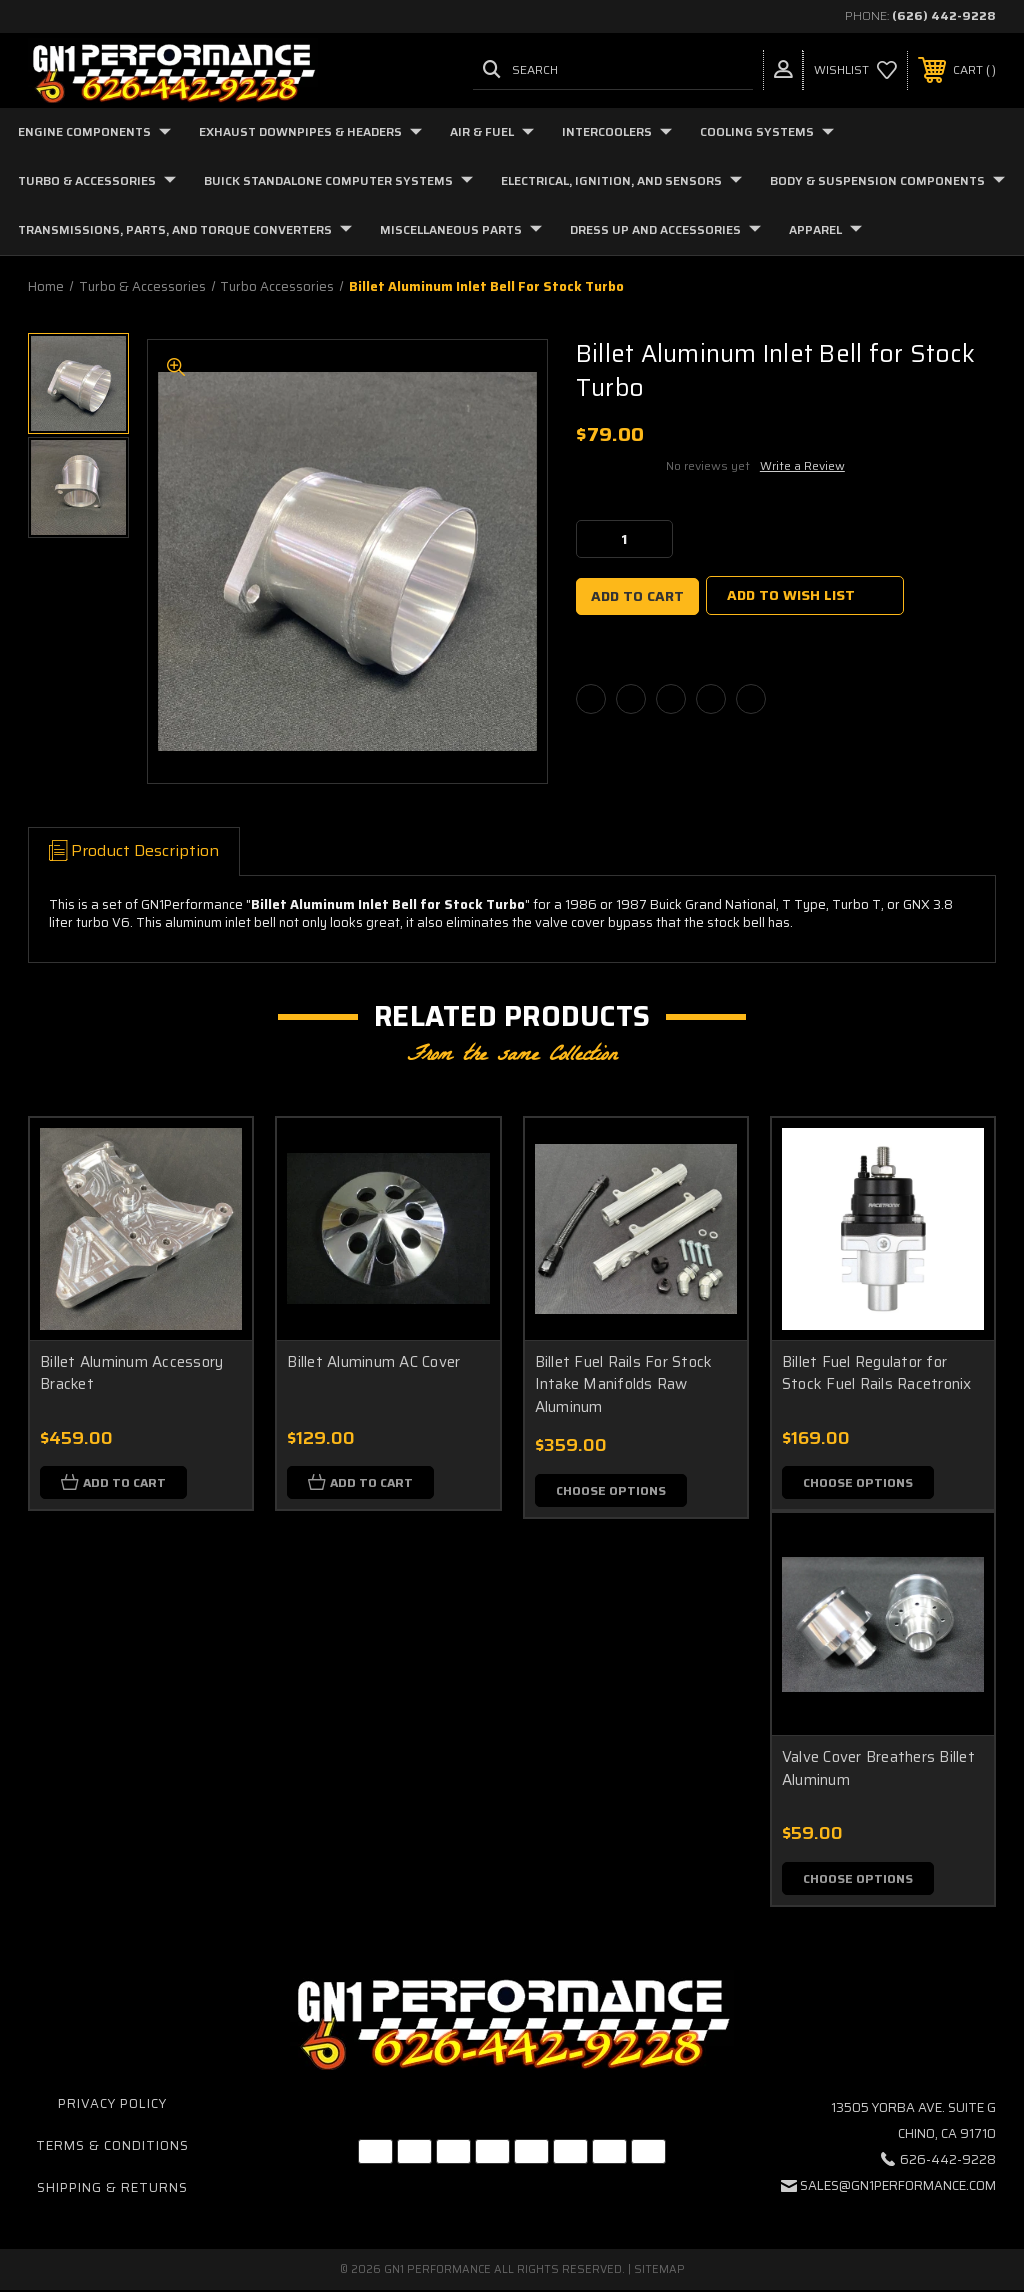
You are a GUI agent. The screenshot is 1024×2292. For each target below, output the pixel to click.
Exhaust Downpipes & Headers (310, 131)
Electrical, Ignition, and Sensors (621, 180)
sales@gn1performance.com (898, 2187)
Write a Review (802, 465)
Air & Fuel (492, 131)
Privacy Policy (112, 2105)
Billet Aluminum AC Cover (373, 1362)
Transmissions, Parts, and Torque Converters (185, 229)
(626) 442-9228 (944, 15)
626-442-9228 (948, 2161)
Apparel (825, 229)
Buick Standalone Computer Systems (338, 180)
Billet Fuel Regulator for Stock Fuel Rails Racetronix (877, 1373)
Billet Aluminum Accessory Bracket (131, 1373)
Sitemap (659, 2271)
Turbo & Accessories (97, 180)
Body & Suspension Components (887, 180)
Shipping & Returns (112, 2189)
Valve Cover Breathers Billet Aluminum (878, 1769)
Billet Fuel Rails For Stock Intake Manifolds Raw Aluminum (624, 1384)
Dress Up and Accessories (665, 229)
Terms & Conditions (112, 2147)
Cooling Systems (767, 131)
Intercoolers (617, 131)
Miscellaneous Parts (461, 229)
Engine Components (94, 131)
